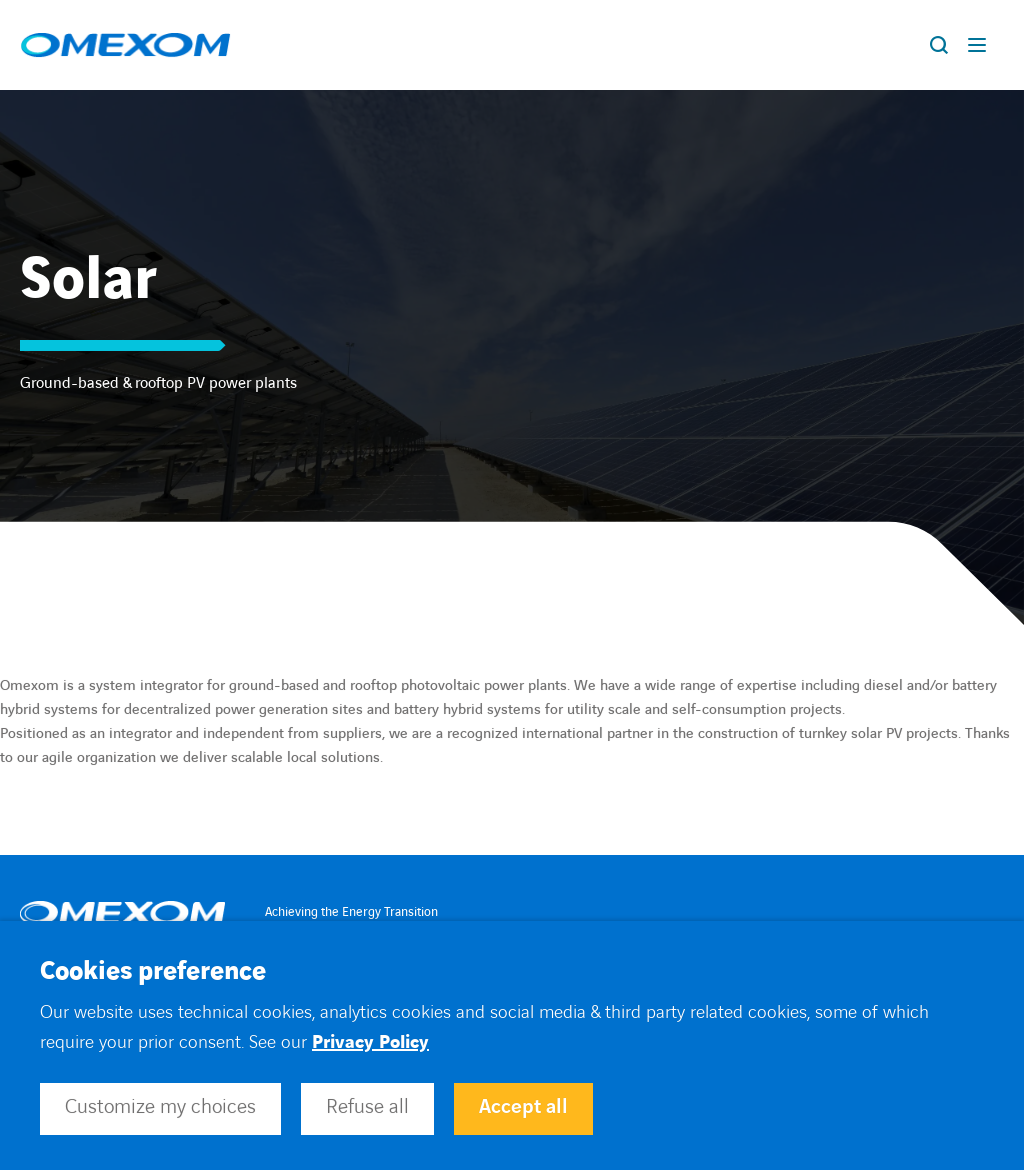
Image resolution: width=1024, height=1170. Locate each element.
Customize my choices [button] (160, 1107)
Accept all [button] (523, 1107)
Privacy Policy (370, 1042)
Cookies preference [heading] (153, 972)
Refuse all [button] (367, 1107)
